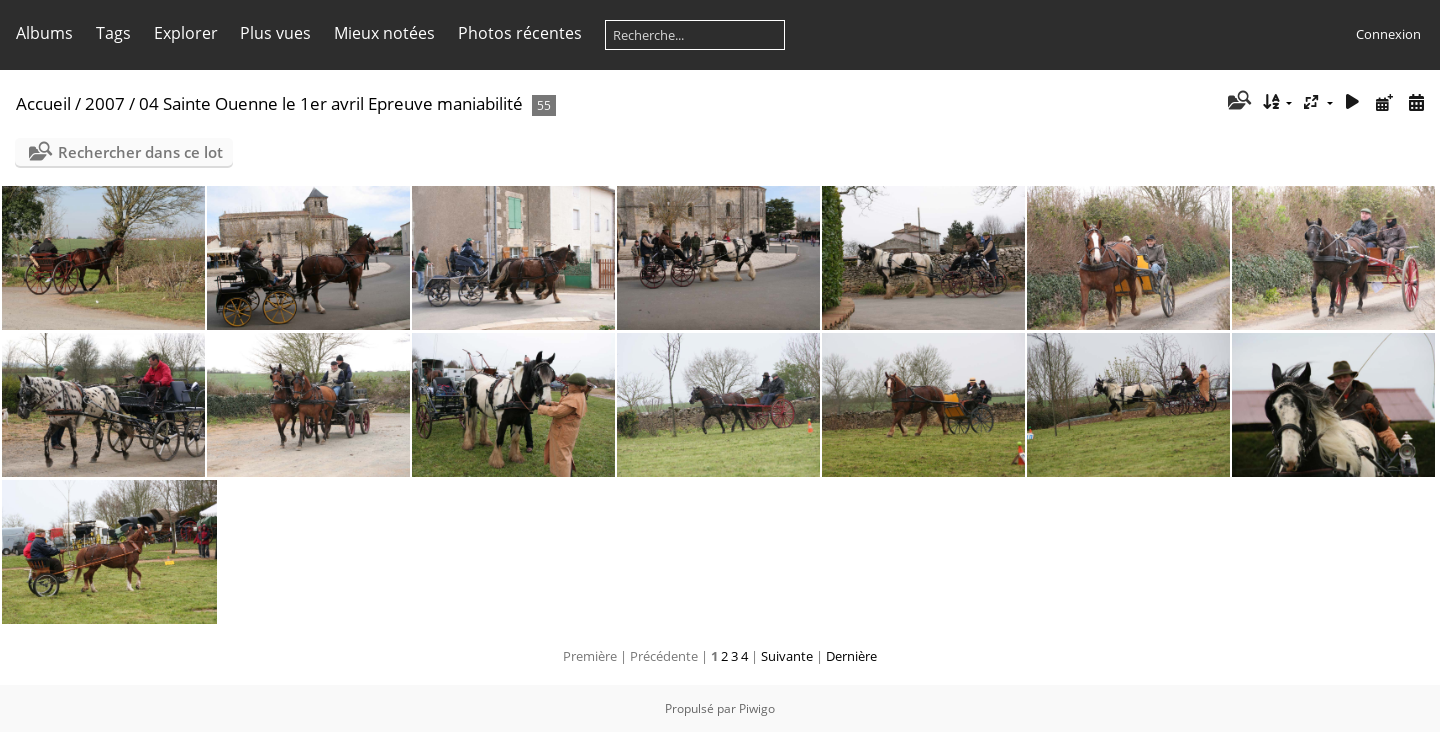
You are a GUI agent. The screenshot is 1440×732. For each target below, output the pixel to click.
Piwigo (757, 708)
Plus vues (275, 33)
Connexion (1388, 34)
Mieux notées (384, 33)
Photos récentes (520, 33)
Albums (44, 33)
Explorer (186, 33)
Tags (113, 33)
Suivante (787, 656)
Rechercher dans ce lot (140, 152)
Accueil (43, 103)
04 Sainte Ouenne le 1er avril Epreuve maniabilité (331, 103)
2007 (105, 103)
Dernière (851, 656)
